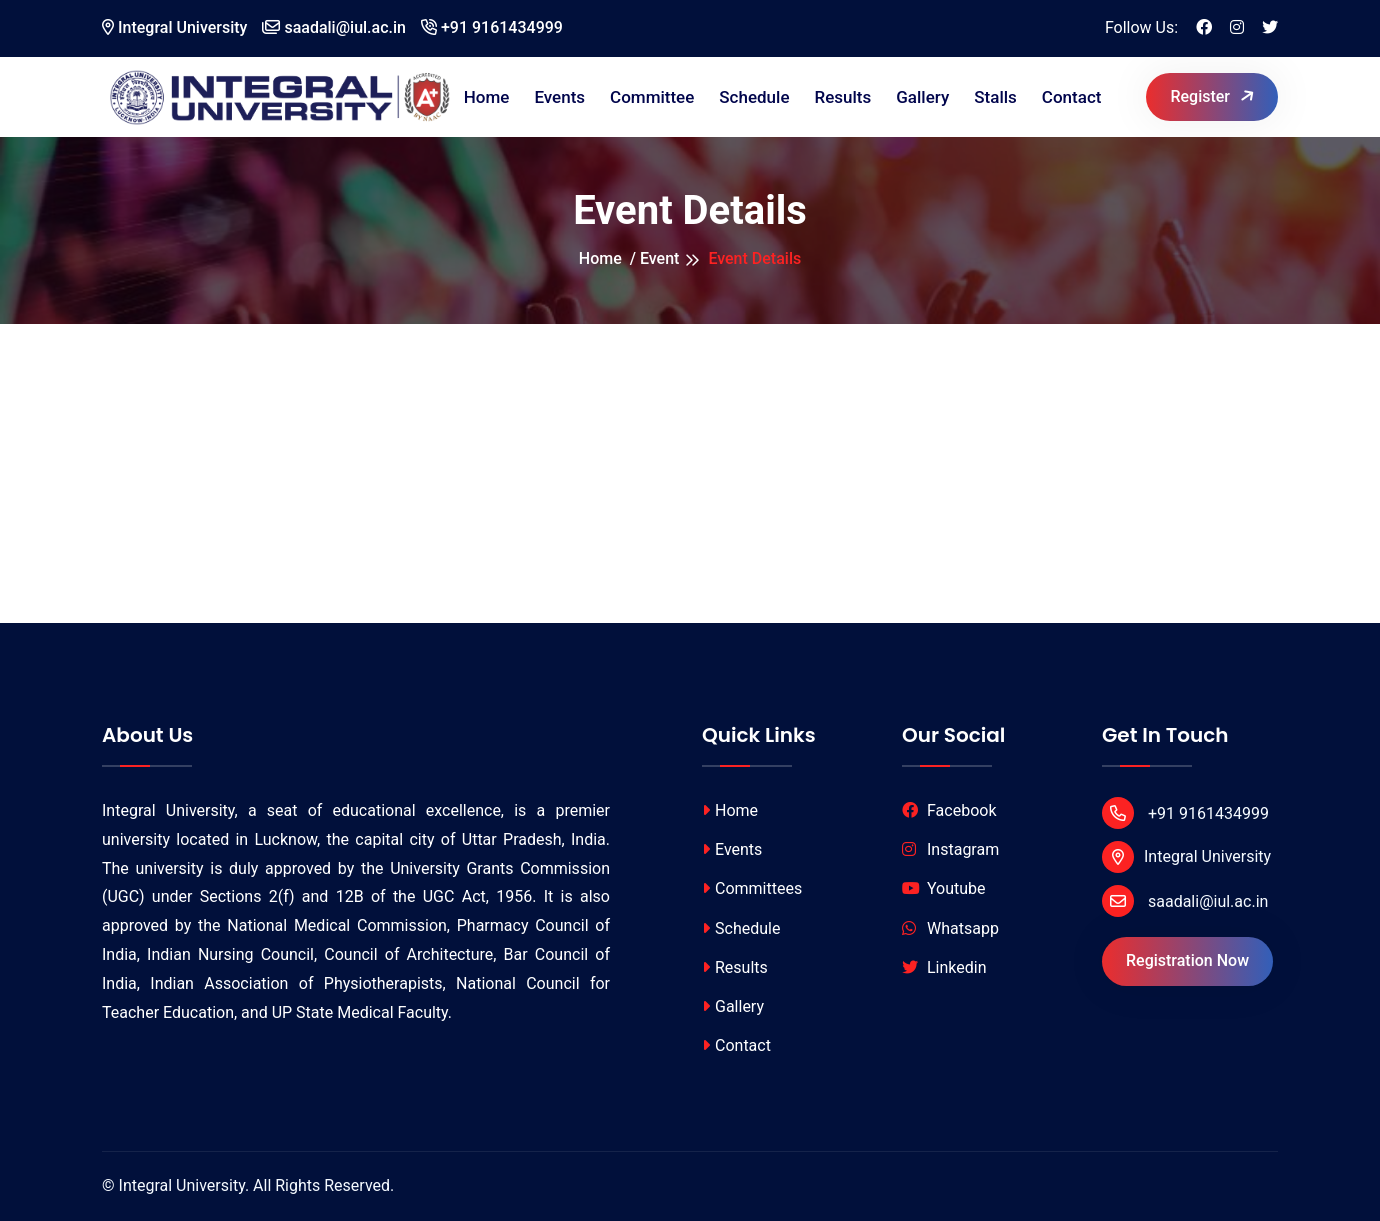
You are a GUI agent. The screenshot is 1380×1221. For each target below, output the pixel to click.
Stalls (995, 97)
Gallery (922, 97)
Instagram (950, 849)
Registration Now (1187, 960)
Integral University (174, 27)
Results (843, 97)
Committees (752, 888)
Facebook (949, 810)
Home (487, 97)
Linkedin (944, 967)
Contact (1072, 97)
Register (1213, 95)
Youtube (944, 888)
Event (659, 258)
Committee (652, 97)
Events (559, 97)
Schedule (754, 97)
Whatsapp (950, 928)
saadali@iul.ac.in (334, 27)
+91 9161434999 (492, 27)
